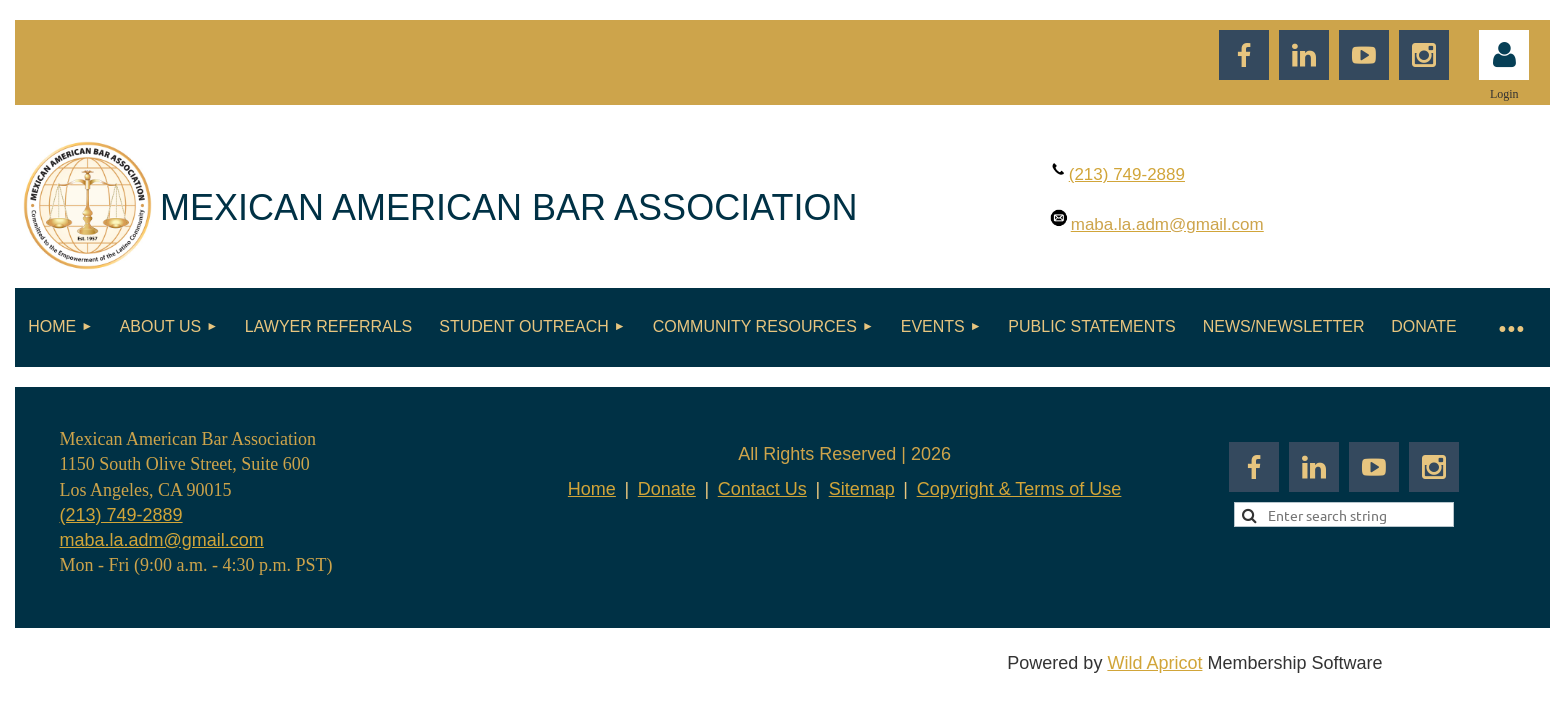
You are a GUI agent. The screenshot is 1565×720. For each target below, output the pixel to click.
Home (592, 489)
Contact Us (762, 489)
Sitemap (862, 489)
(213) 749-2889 (121, 515)
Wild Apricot (1154, 663)
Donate (667, 489)
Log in (1504, 55)
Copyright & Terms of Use (1019, 489)
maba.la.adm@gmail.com (162, 540)
